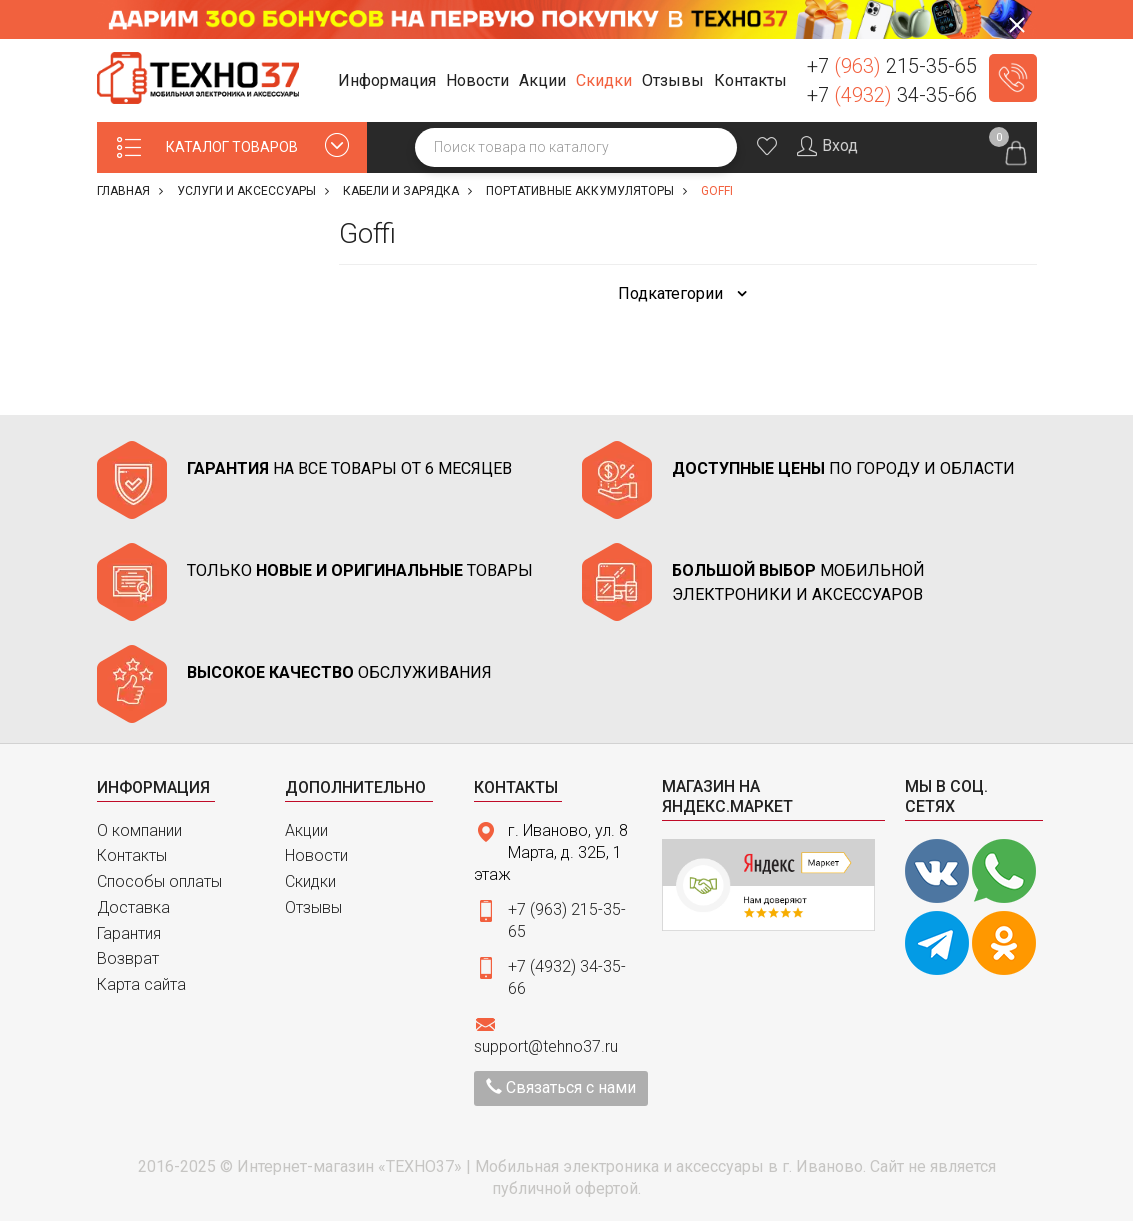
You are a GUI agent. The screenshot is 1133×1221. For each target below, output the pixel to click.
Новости (316, 855)
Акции (306, 830)
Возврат (128, 958)
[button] (390, 81)
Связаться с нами (561, 1087)
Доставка (133, 907)
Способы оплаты (159, 881)
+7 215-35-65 (892, 66)
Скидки (310, 881)
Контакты (132, 855)
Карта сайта (141, 984)
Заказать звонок (1013, 78)
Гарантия (129, 933)
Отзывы (313, 907)
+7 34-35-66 (892, 95)
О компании (139, 830)
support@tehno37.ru (546, 1046)
